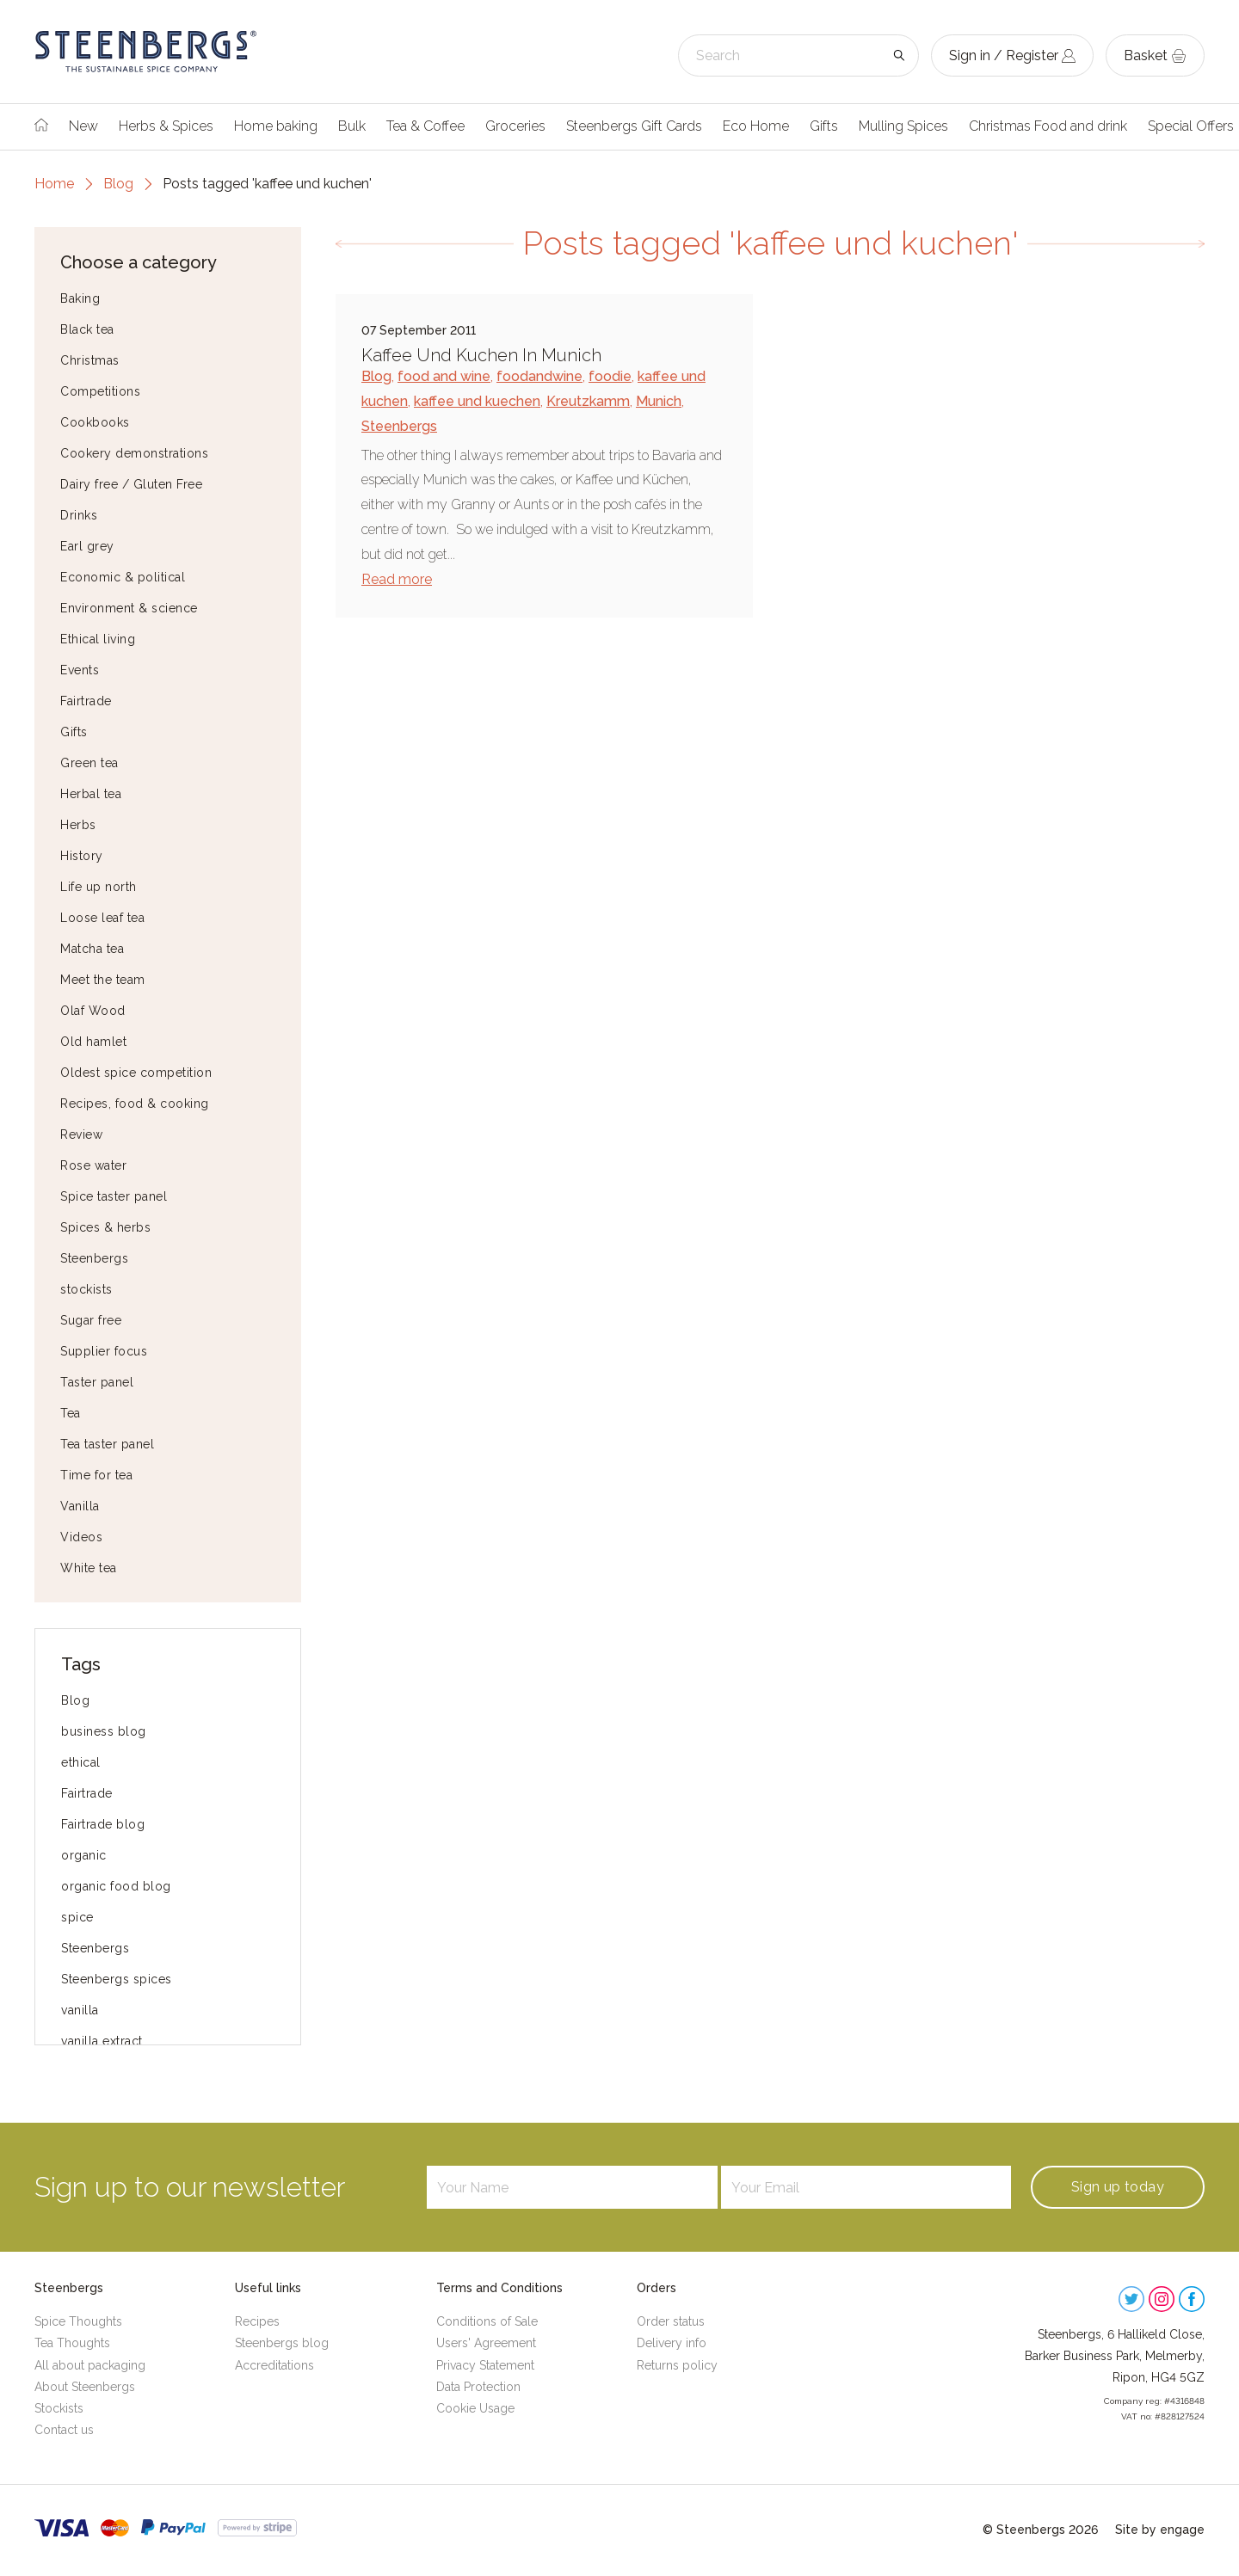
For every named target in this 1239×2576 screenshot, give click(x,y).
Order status (671, 2321)
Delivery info (671, 2343)
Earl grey (87, 546)
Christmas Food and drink (1048, 126)
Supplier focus (103, 1351)
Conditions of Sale (487, 2321)
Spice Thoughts (78, 2321)
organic (84, 1855)
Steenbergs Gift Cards (634, 126)
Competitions (100, 391)
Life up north (98, 887)
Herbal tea (90, 794)
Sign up (1117, 2187)
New (83, 126)
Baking (80, 298)
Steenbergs (94, 1258)
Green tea (89, 763)
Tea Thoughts (72, 2343)
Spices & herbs (105, 1227)
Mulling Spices (903, 126)
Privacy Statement (485, 2365)
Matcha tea (92, 949)
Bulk (352, 126)
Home (54, 183)
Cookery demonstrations (134, 453)
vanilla (80, 2010)
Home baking (275, 126)
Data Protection (478, 2387)
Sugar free (90, 1320)
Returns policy (677, 2365)
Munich (658, 401)
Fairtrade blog (103, 1824)
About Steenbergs (84, 2387)
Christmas (90, 360)
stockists (86, 1289)
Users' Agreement (486, 2343)
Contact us (64, 2430)
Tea (70, 1413)
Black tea (87, 329)
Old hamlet (93, 1041)
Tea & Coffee (425, 126)
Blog (118, 183)
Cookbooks (95, 422)
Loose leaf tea (102, 918)
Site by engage (1160, 2529)
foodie (610, 376)
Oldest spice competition (136, 1072)
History (81, 856)
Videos (81, 1537)
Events (79, 670)
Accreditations (274, 2365)
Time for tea (96, 1475)
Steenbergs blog (282, 2343)
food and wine (444, 376)
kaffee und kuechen (477, 401)
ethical (81, 1762)
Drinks (78, 515)
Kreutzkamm (588, 401)
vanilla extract (102, 2041)
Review (81, 1134)
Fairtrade (86, 701)
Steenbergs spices (116, 1979)
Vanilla (80, 1506)
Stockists (58, 2408)
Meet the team (102, 980)
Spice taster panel (113, 1196)
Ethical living (97, 639)
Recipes (257, 2321)
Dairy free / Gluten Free (131, 484)
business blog (103, 1731)
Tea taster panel (107, 1444)
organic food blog (116, 1886)
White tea (88, 1568)
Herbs (78, 825)
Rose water (93, 1165)
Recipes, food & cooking (134, 1103)
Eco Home (756, 126)
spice (77, 1917)
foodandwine (539, 376)
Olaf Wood (93, 1010)
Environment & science (129, 608)
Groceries (515, 126)
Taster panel (96, 1382)
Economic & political (122, 577)
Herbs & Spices (166, 126)
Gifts (824, 126)
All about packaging (89, 2365)
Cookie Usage (475, 2408)
